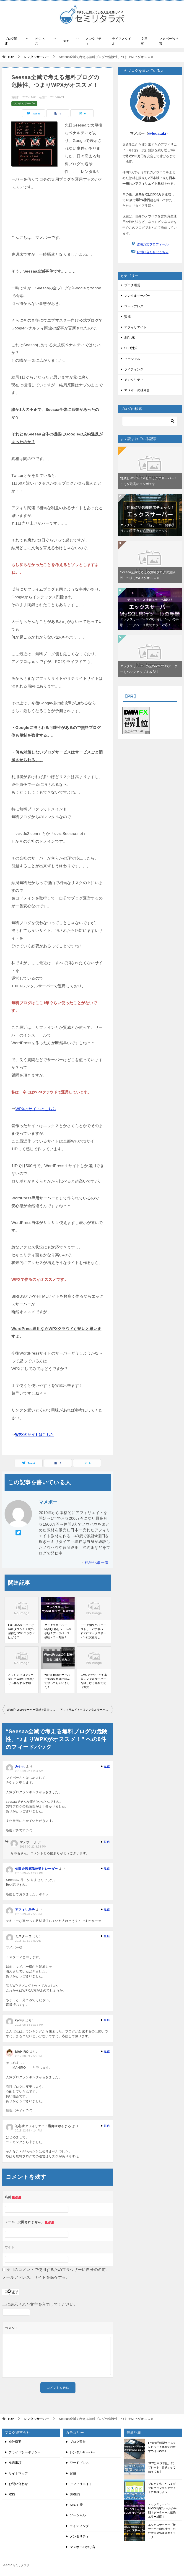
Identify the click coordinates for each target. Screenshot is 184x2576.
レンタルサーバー (24, 103)
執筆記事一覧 (97, 1562)
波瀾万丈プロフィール (152, 244)
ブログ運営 (132, 285)
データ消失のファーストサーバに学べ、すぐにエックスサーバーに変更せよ (93, 1631)
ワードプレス (133, 306)
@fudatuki (157, 133)
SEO (66, 41)
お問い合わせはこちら (152, 252)
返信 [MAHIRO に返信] (107, 2051)
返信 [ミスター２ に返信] (107, 1936)
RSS (12, 2494)
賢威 (127, 317)
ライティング (133, 369)
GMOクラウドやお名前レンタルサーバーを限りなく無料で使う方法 (94, 1681)
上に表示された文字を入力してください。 (40, 2304)
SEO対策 (130, 348)
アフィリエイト (135, 327)
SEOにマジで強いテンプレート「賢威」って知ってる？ (162, 2467)
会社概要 (15, 2442)
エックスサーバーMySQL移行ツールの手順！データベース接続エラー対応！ (57, 1631)
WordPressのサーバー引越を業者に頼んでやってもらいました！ (57, 1681)
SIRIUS (129, 337)
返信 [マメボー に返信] (107, 1841)
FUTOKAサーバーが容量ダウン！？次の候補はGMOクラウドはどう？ (21, 1631)
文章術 (144, 41)
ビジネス (40, 41)
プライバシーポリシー (25, 2452)
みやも (20, 1766)
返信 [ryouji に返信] (107, 2020)
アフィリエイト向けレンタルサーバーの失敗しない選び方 (87, 1709)
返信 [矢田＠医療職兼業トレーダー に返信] (107, 1868)
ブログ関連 (11, 41)
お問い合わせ (18, 2484)
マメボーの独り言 (137, 390)
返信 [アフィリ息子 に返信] (107, 1909)
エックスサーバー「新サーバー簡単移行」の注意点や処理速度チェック (162, 2531)
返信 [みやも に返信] (107, 1766)
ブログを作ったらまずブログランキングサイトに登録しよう (162, 2488)
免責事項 (15, 2463)
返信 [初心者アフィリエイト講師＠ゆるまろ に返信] (107, 2125)
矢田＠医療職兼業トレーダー (36, 1869)
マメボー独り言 (168, 41)
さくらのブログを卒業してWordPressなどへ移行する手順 (21, 1679)
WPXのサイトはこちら (35, 1109)
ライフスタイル (121, 41)
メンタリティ (93, 41)
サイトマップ (18, 2473)
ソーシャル (132, 359)
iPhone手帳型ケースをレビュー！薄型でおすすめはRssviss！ (162, 2447)
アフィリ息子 (25, 1909)
